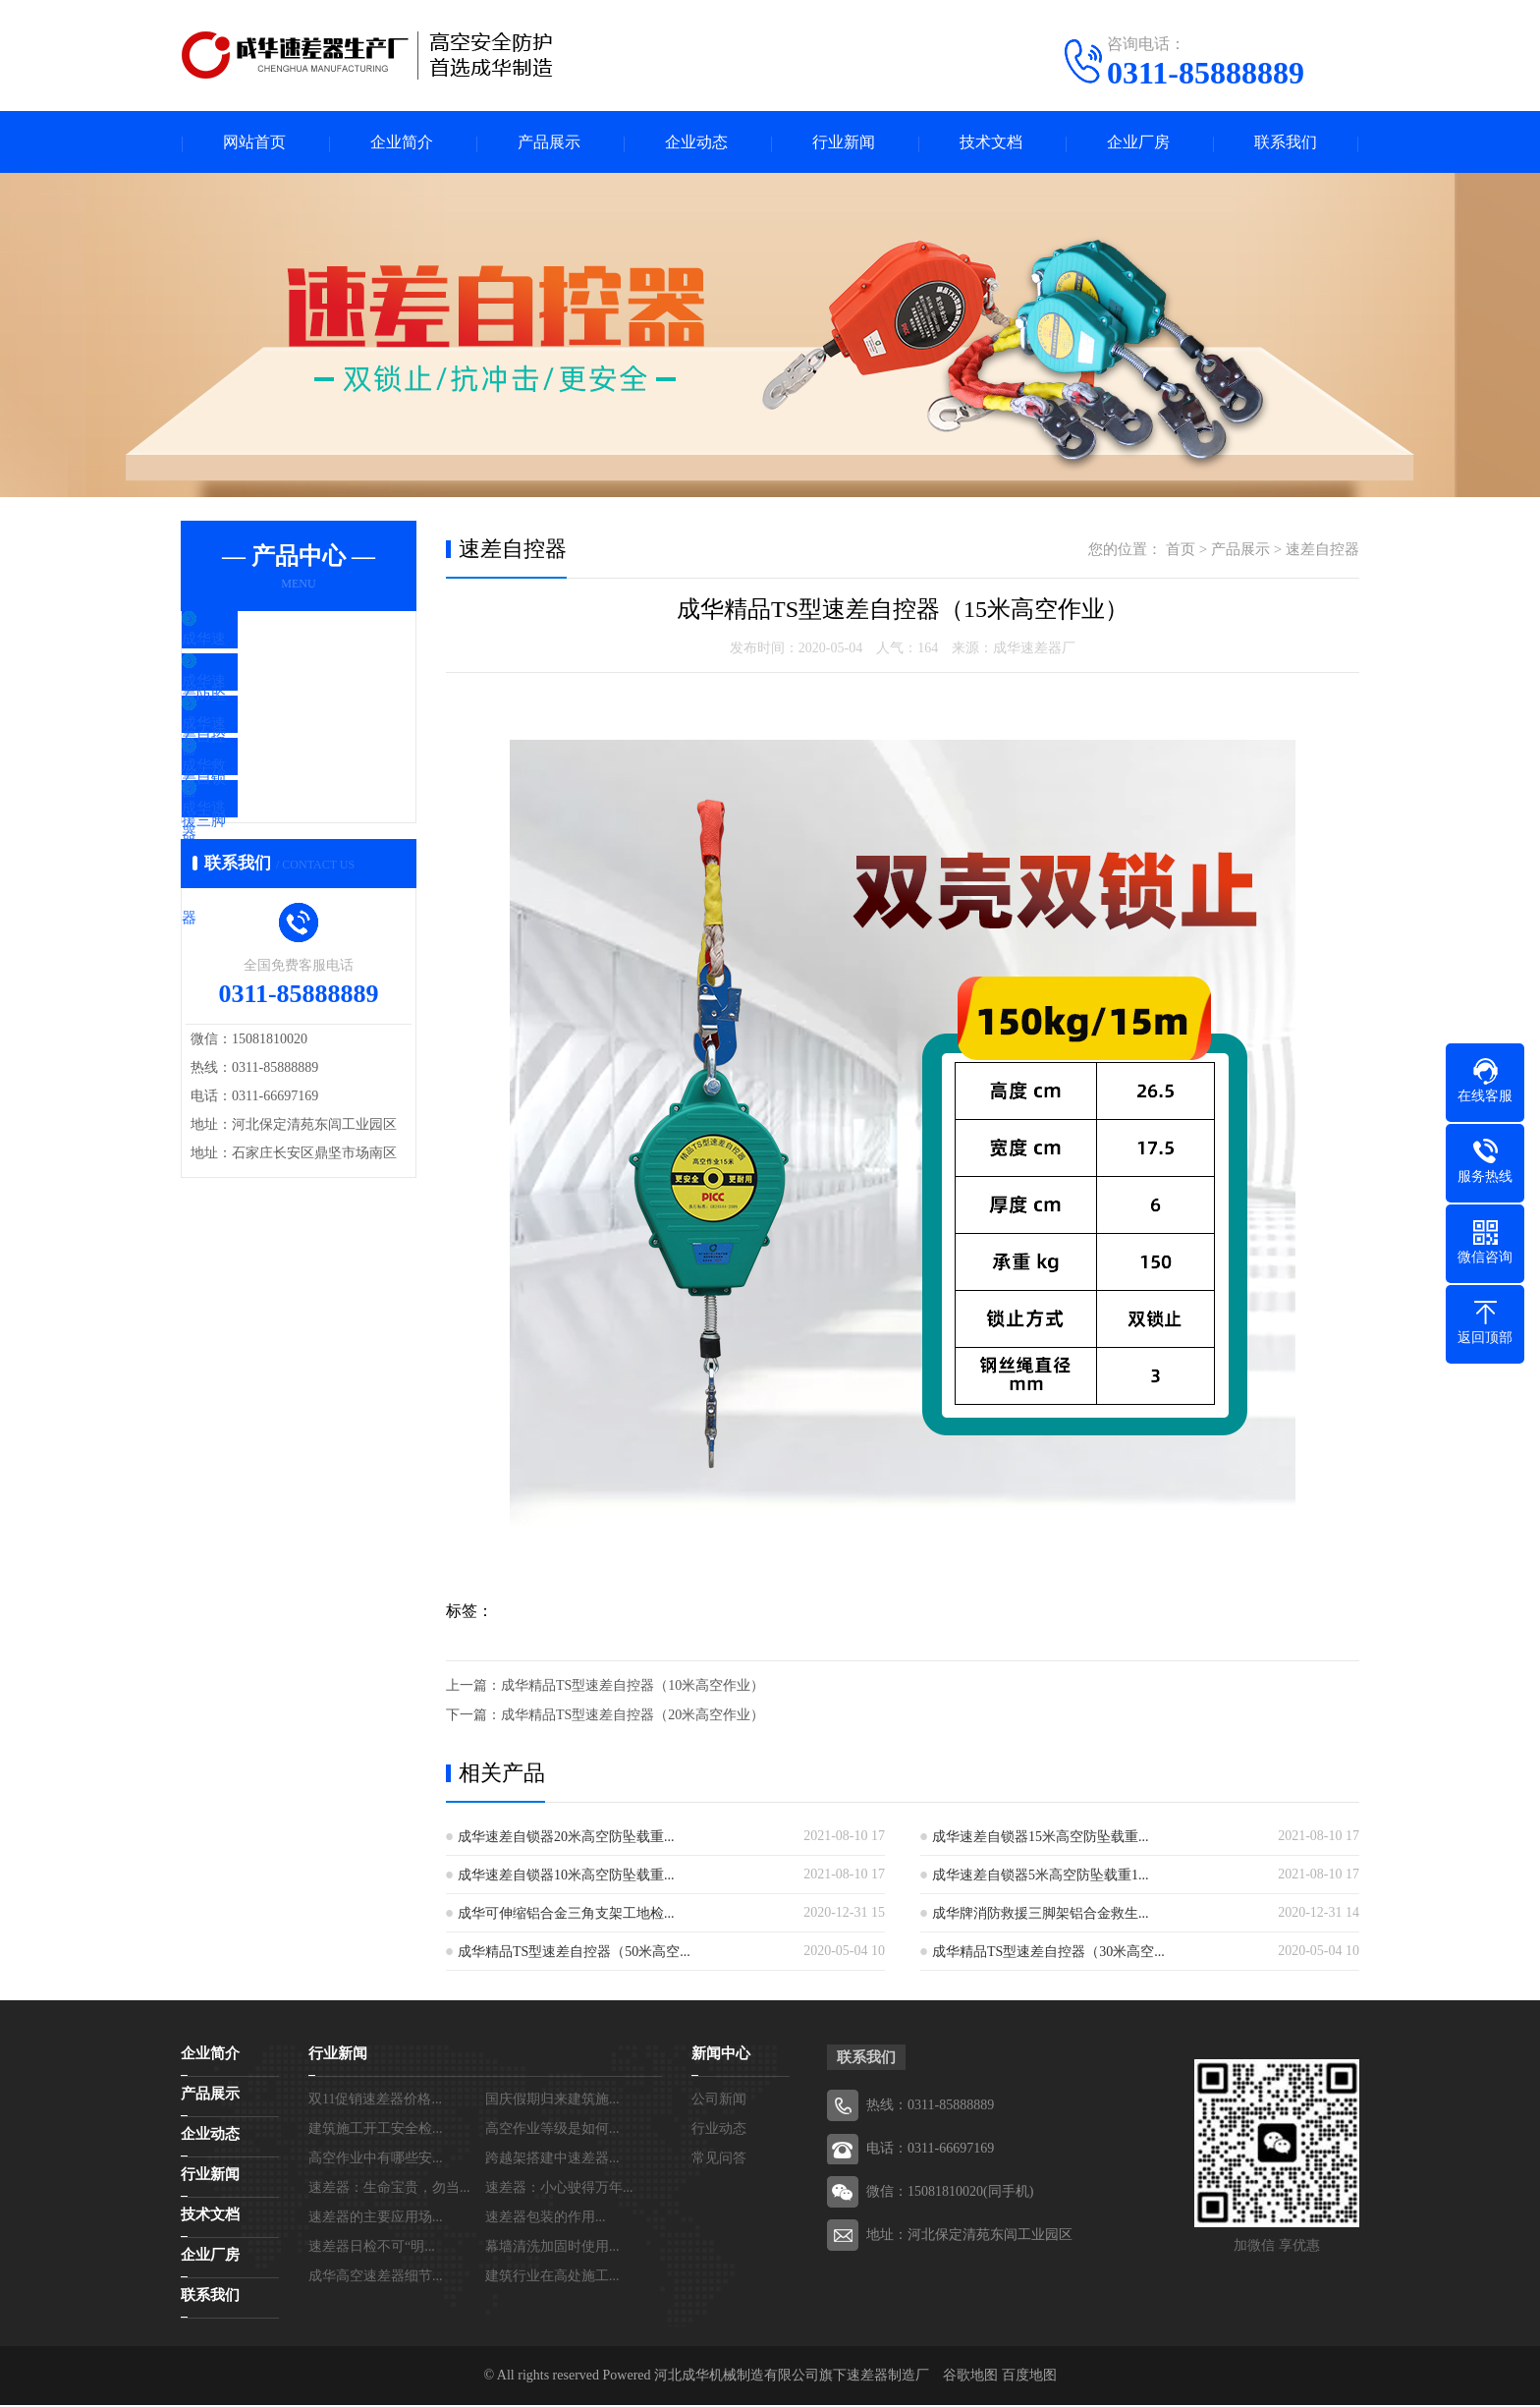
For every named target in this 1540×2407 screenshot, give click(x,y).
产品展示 (549, 143)
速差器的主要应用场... (375, 2218)
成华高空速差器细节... (375, 2277)
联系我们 (1285, 143)
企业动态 (696, 143)
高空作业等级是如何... (552, 2130)
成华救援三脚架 (278, 816)
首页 (1180, 551)
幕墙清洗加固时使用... (552, 2248)
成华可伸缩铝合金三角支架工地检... (566, 1915)
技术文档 (991, 143)
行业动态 (718, 2130)
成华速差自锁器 (278, 758)
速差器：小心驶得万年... (559, 2189)
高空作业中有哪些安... (375, 2160)
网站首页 (254, 143)
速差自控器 (1322, 551)
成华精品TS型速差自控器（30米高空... (1048, 1953)
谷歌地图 (970, 2377)
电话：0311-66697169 (930, 2150)
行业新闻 (843, 143)
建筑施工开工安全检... (375, 2130)
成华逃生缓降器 (278, 874)
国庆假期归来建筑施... (552, 2101)
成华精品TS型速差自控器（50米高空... (574, 1953)
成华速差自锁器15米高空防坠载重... (1040, 1838)
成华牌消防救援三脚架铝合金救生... (1040, 1915)
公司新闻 (718, 2101)
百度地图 (1029, 2377)
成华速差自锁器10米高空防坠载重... (566, 1877)
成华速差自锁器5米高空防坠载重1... (1040, 1877)
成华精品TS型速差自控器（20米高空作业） (632, 1716)
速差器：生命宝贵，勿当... (389, 2189)
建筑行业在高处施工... (552, 2277)
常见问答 (718, 2160)
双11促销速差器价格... (375, 2101)
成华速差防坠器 (278, 642)
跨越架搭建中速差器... (552, 2160)
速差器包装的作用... (545, 2218)
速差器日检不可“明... (371, 2248)
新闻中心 (720, 2055)
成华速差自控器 (278, 700)
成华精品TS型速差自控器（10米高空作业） (632, 1687)
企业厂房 (1138, 143)
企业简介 (401, 143)
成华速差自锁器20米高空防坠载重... (566, 1838)
